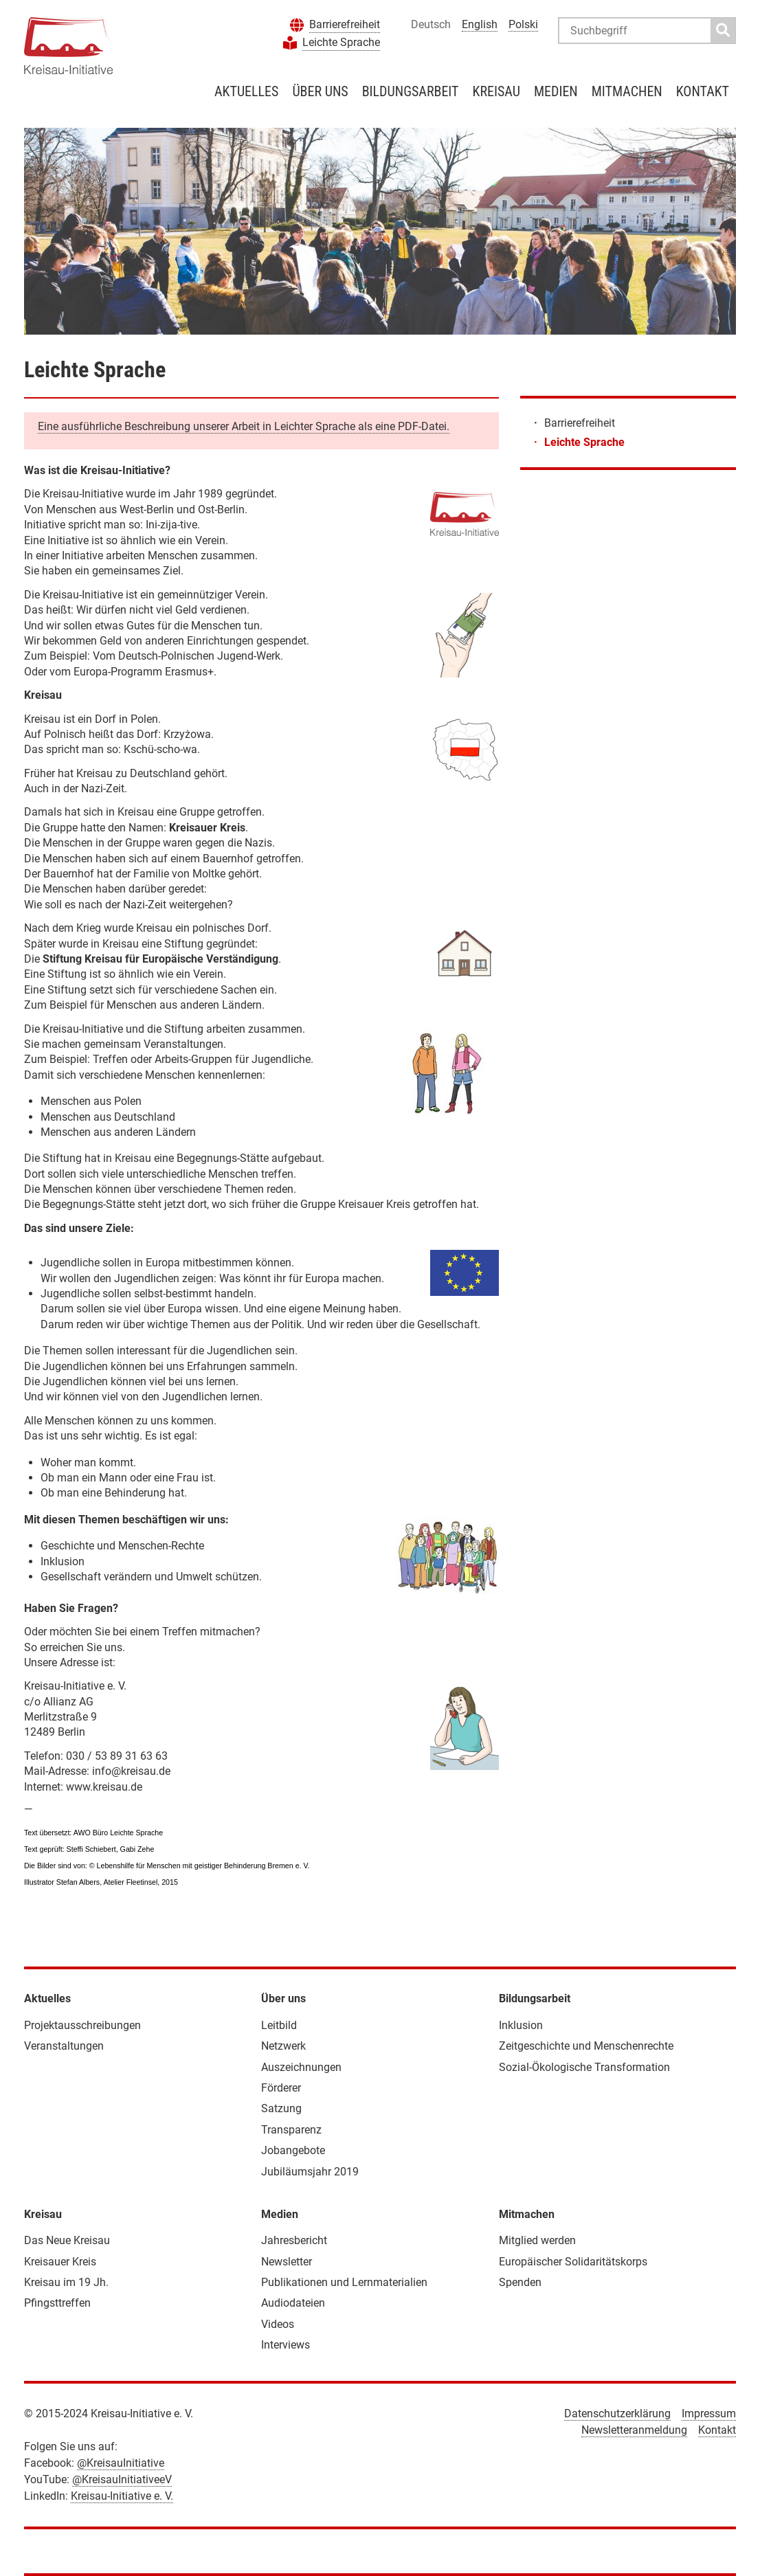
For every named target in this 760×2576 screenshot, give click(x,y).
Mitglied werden (537, 2240)
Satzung (281, 2108)
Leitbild (279, 2025)
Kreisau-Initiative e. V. (122, 2495)
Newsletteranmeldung (634, 2430)
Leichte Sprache (341, 42)
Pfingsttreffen (57, 2302)
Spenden (520, 2282)
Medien (556, 91)
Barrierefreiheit (344, 24)
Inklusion (521, 2025)
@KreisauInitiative (120, 2462)
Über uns (320, 91)
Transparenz (291, 2129)
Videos (277, 2324)
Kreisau (495, 91)
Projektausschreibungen (82, 2025)
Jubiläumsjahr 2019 (310, 2171)
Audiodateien (293, 2302)
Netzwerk (283, 2045)
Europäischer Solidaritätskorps (573, 2261)
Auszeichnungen (301, 2067)
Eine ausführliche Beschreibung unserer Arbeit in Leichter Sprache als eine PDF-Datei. (243, 426)
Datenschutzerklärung (617, 2413)
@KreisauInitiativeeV (122, 2479)
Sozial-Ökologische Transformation (584, 2067)
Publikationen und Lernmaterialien (344, 2282)
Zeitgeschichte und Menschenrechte (586, 2045)
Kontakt (702, 91)
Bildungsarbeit (410, 91)
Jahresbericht (294, 2240)
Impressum (709, 2413)
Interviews (285, 2344)
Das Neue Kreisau (67, 2240)
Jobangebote (293, 2150)
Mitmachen (627, 91)
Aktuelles (246, 91)
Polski (523, 24)
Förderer (281, 2087)
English (480, 24)
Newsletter (286, 2261)
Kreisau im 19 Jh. (66, 2282)
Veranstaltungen (64, 2045)
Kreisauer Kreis (60, 2261)
